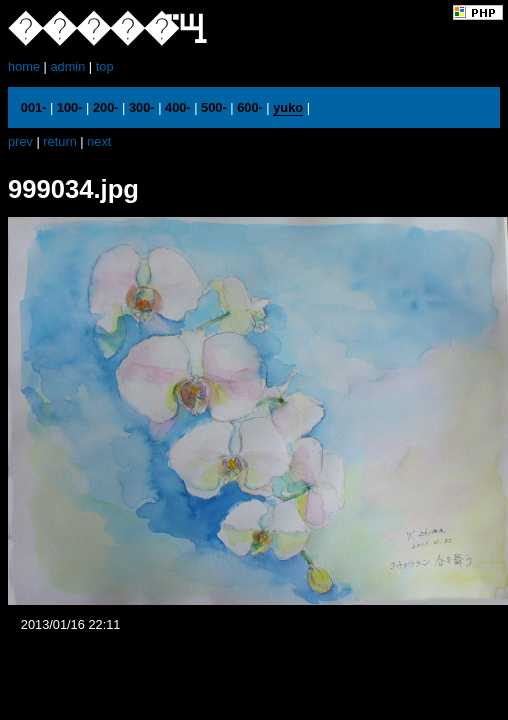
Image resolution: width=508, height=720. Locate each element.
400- (178, 107)
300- (142, 107)
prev (20, 141)
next (99, 141)
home (24, 66)
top (105, 66)
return (59, 141)
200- (106, 107)
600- (250, 107)
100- (70, 107)
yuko (288, 107)
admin (67, 66)
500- (214, 107)
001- (34, 107)
